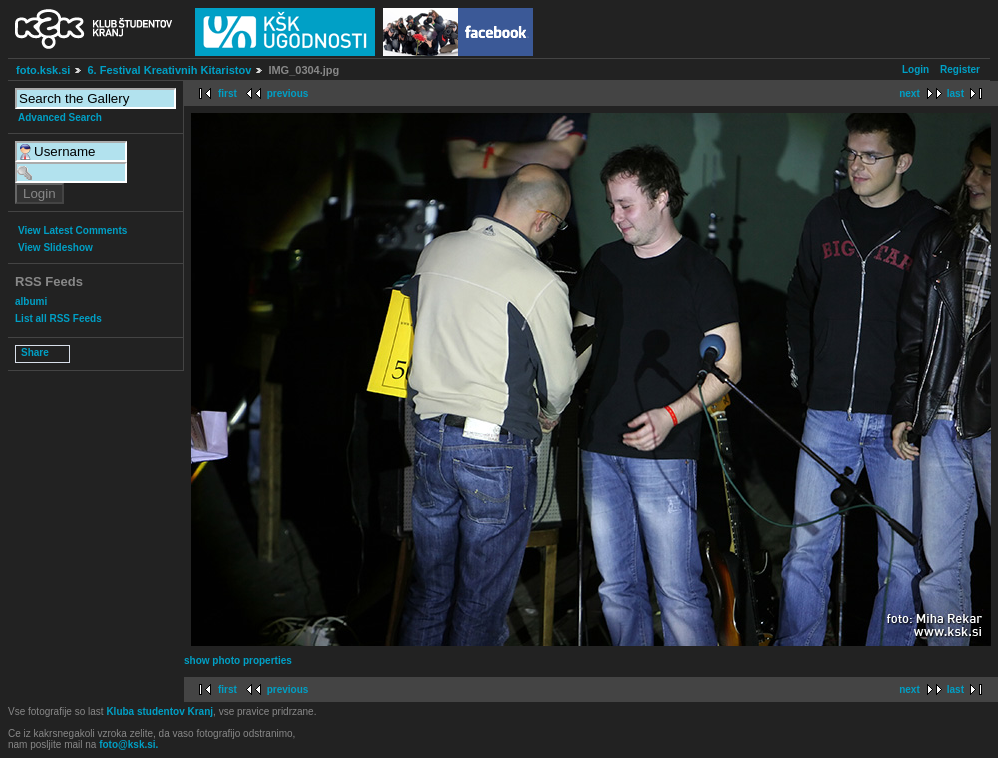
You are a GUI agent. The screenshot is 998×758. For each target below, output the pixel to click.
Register (960, 69)
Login (915, 69)
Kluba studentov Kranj (159, 711)
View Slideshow (55, 247)
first (227, 93)
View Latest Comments (72, 230)
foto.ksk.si (43, 70)
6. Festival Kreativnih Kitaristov (169, 70)
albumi (31, 301)
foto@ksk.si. (128, 744)
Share (35, 352)
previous (288, 93)
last (955, 93)
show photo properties (238, 660)
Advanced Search (60, 117)
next (909, 93)
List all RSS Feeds (58, 318)
